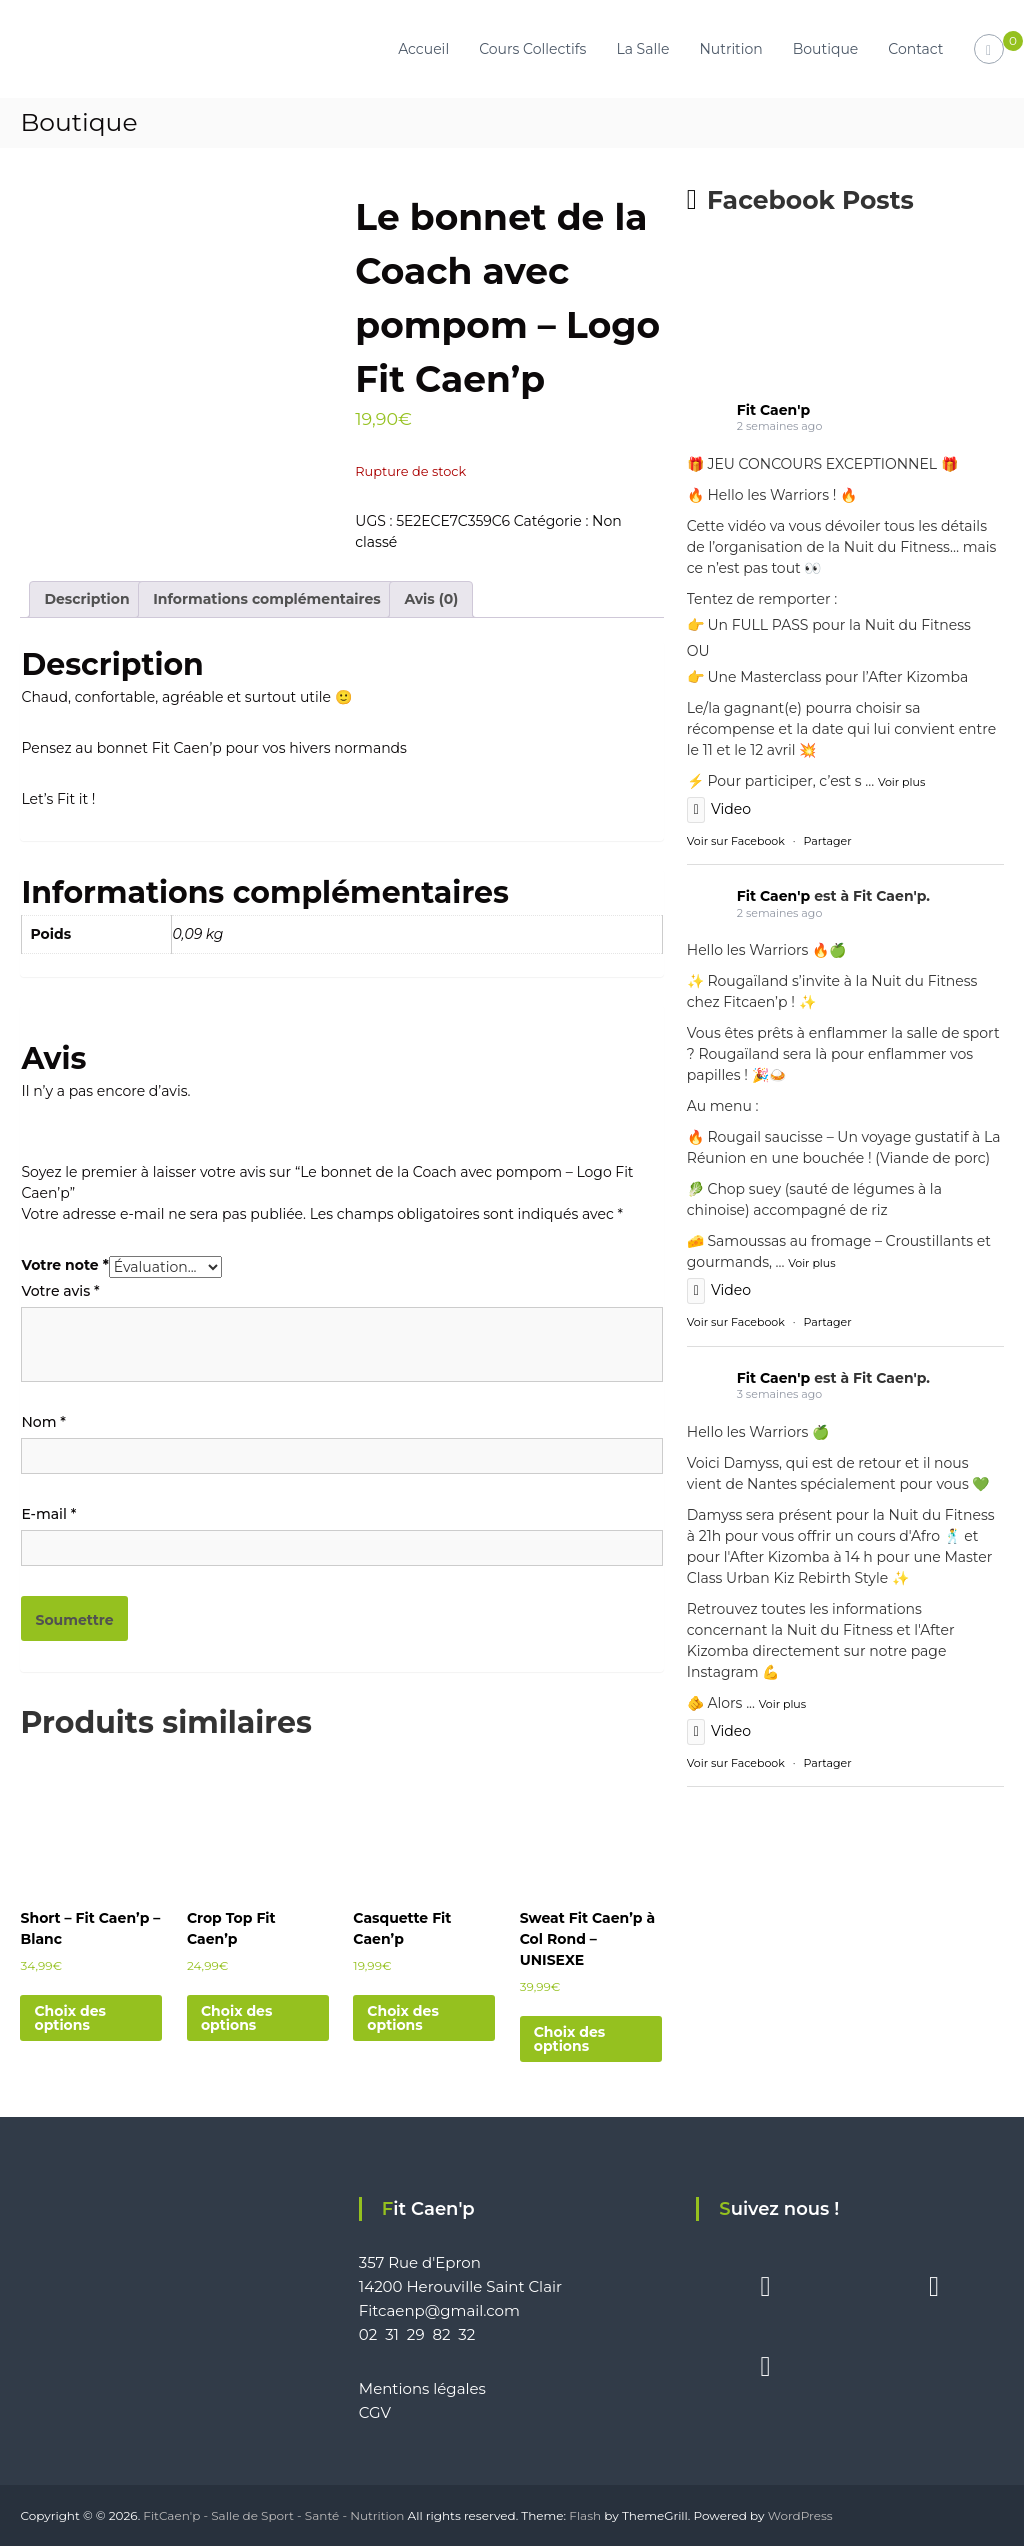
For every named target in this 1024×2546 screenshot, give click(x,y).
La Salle (642, 49)
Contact (915, 49)
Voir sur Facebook (736, 841)
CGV (375, 2412)
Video (719, 809)
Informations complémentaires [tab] (266, 599)
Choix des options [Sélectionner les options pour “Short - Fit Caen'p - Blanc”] (70, 2018)
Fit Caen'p (773, 410)
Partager (827, 841)
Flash (585, 2515)
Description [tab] (86, 599)
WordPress (800, 2515)
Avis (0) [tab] (431, 599)
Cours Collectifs (532, 49)
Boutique (826, 49)
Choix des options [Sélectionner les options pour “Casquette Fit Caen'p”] (403, 2018)
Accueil (423, 49)
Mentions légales (422, 2388)
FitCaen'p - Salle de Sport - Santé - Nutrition (273, 2515)
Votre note (64, 1265)
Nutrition (730, 49)
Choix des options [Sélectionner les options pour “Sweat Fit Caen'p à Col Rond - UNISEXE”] (570, 2039)
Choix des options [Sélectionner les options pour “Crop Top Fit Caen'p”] (237, 2018)
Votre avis (60, 1291)
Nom (43, 1422)
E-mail (48, 1514)
